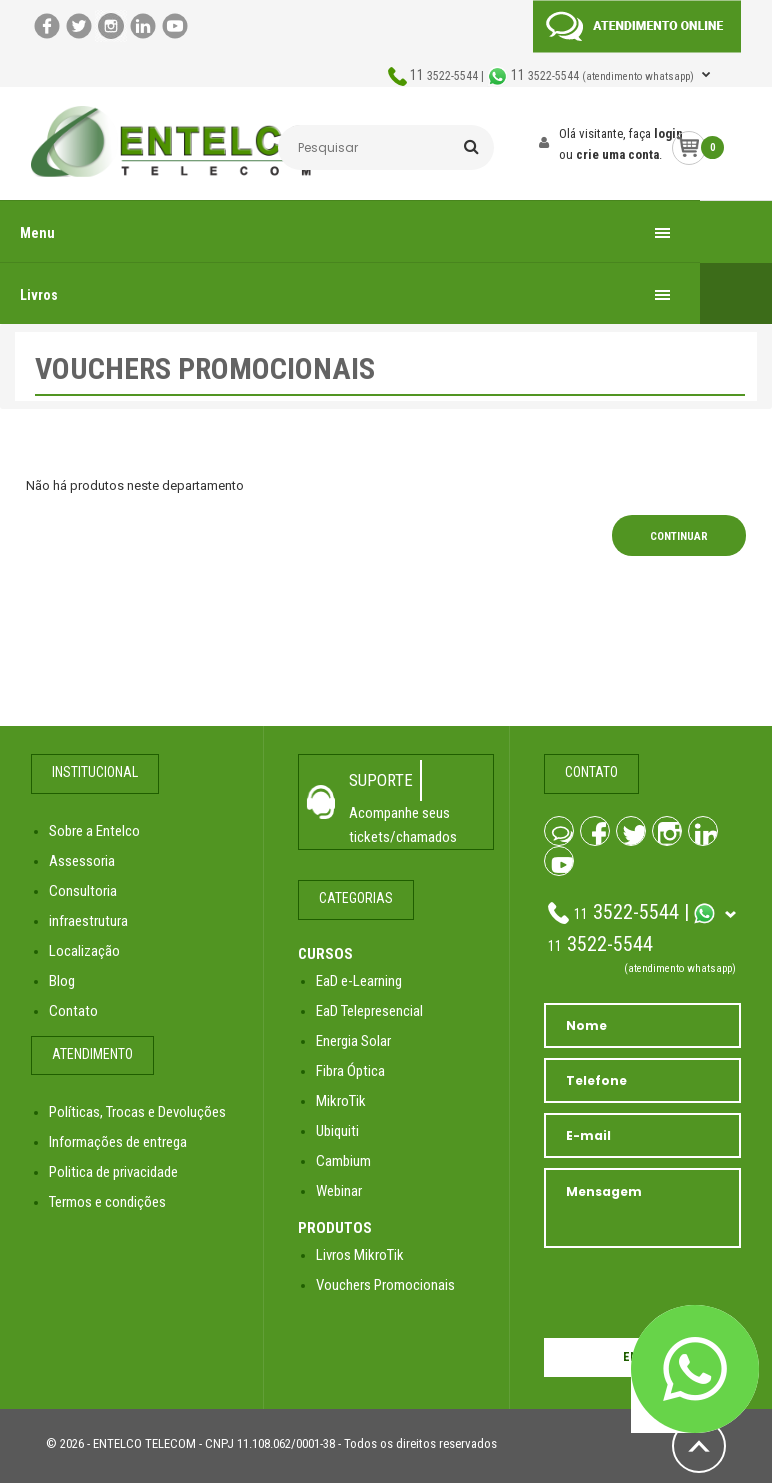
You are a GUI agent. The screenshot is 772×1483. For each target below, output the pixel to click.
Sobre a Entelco (94, 831)
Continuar (679, 536)
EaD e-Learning (359, 981)
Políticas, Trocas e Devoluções (137, 1112)
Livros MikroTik (360, 1255)
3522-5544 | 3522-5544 (553, 76)
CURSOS (325, 954)
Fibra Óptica (350, 1071)
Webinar (339, 1191)
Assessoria (82, 861)
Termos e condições (107, 1202)
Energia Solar (353, 1041)
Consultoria (83, 891)
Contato (73, 1011)
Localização (84, 951)
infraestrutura (88, 921)
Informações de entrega (118, 1142)
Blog (62, 981)
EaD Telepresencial (369, 1011)
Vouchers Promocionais (385, 1285)
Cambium (343, 1161)
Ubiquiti (337, 1131)
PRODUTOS (335, 1228)
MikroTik (341, 1101)
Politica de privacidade (113, 1172)
